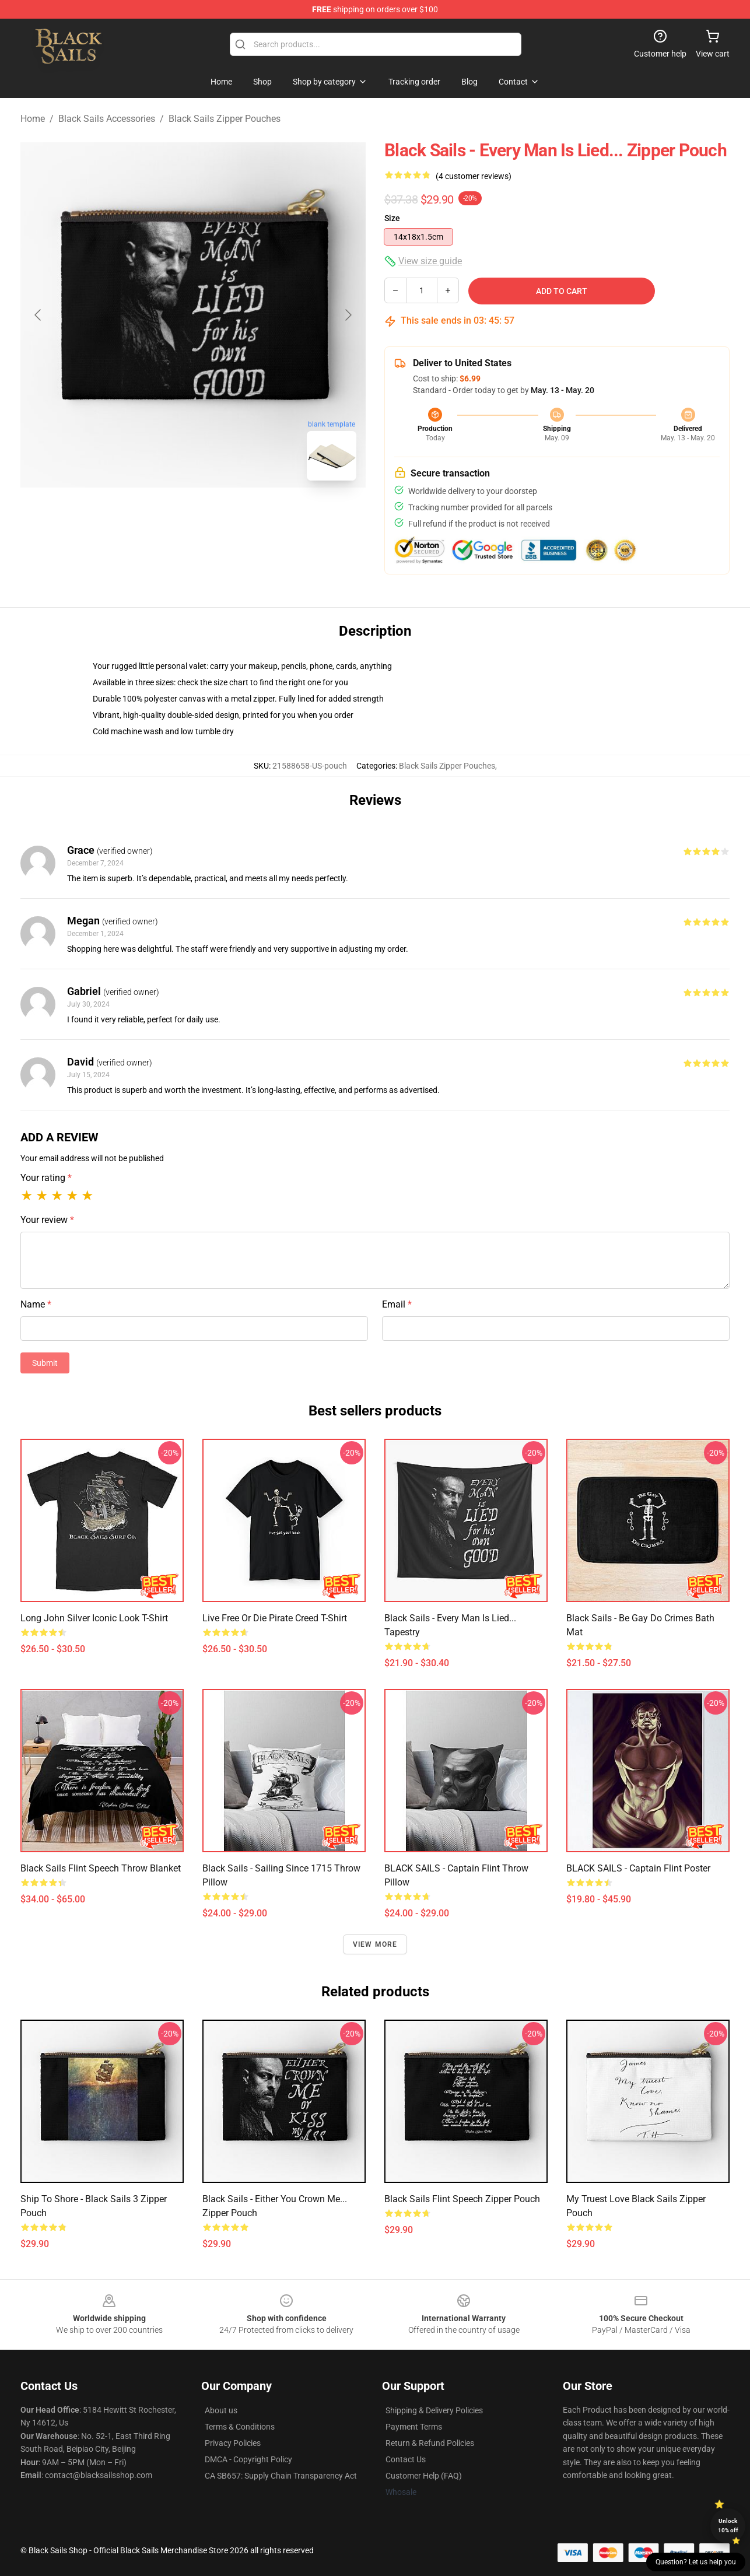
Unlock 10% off (728, 2525)
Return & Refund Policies (429, 2443)
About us (221, 2410)
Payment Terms (413, 2426)
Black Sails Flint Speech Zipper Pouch (462, 2199)
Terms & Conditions (240, 2426)
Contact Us (405, 2459)
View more (375, 1944)
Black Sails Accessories (106, 118)
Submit (45, 1363)
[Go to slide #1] (163, 516)
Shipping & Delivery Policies (434, 2410)
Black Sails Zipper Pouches (225, 118)
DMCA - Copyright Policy (248, 2459)
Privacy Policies (233, 2443)
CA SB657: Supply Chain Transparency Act (281, 2475)
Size (392, 218)
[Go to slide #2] (223, 516)
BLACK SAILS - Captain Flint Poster (638, 1868)
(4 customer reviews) (473, 176)
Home (32, 118)
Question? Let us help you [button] (696, 2562)
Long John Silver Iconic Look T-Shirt (94, 1618)
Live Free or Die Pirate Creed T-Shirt (274, 1618)
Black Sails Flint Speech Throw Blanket (100, 1868)
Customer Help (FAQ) (423, 2475)
